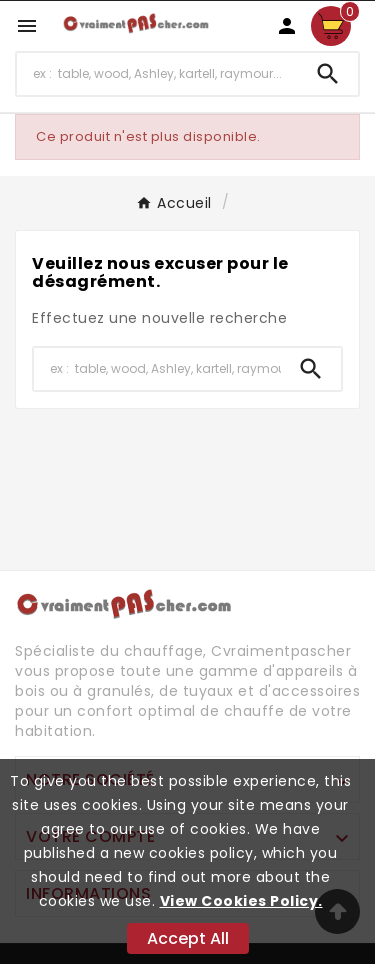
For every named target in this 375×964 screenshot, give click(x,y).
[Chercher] (157, 74)
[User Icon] (287, 26)
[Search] (328, 74)
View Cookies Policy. (241, 901)
